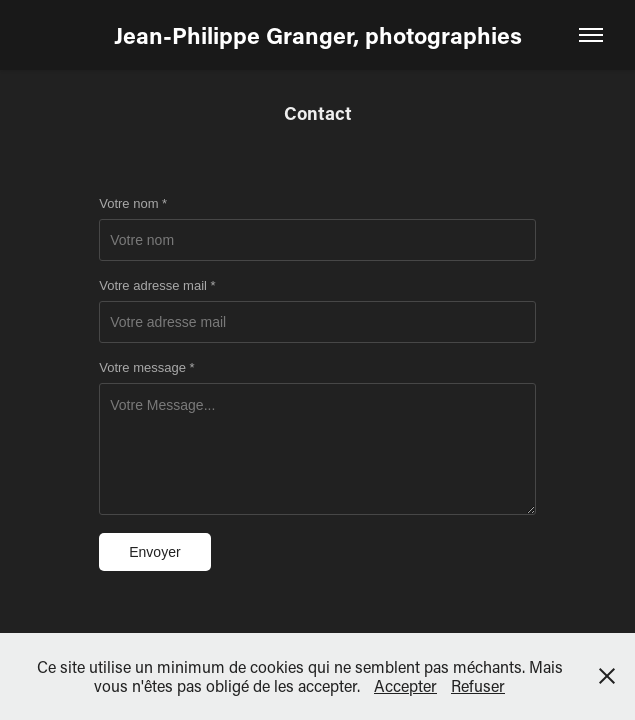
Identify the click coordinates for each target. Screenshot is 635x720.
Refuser (478, 685)
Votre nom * (133, 204)
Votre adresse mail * (157, 286)
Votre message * (146, 368)
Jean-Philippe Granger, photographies (318, 35)
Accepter (405, 685)
